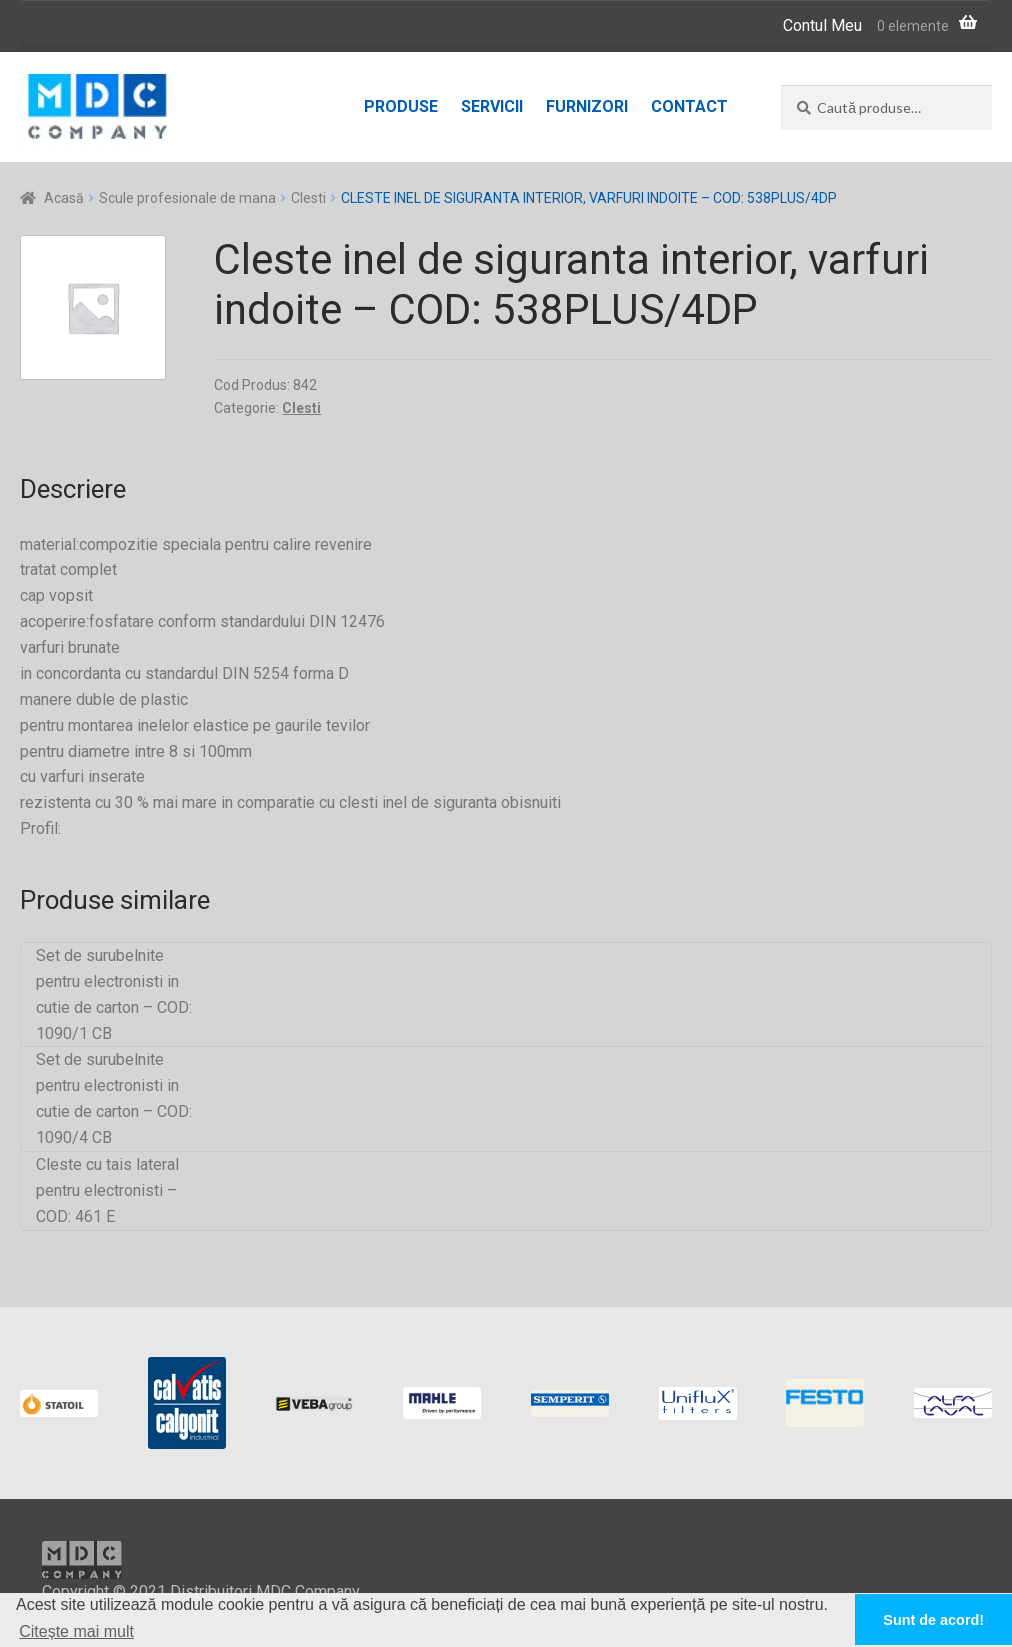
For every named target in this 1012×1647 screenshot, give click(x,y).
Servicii (492, 106)
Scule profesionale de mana (187, 198)
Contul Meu (822, 25)
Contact (689, 106)
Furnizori (587, 106)
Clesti (308, 198)
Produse (401, 106)
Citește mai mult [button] (76, 1631)
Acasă (64, 198)
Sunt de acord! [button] (933, 1620)
